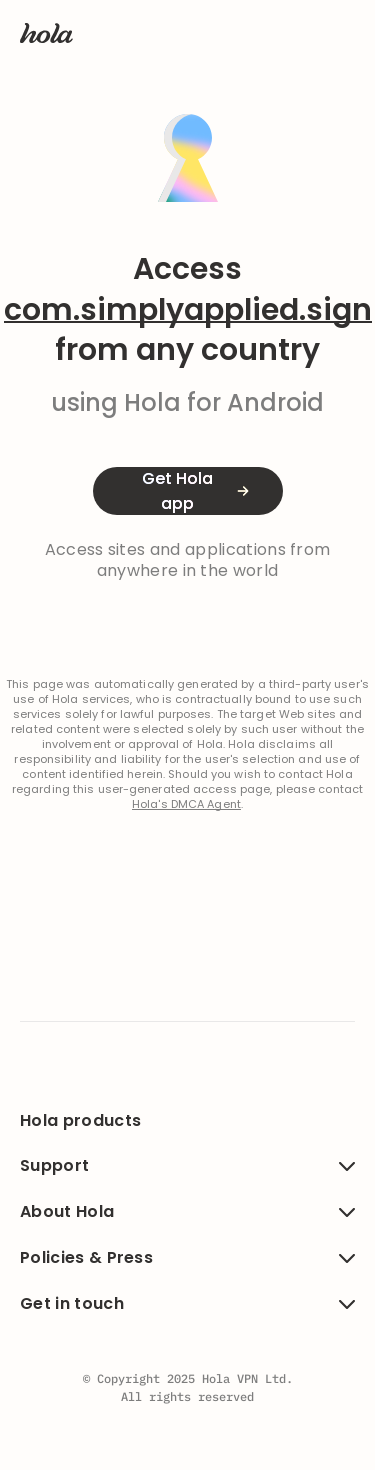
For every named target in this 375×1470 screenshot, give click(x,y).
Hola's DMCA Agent (186, 804)
